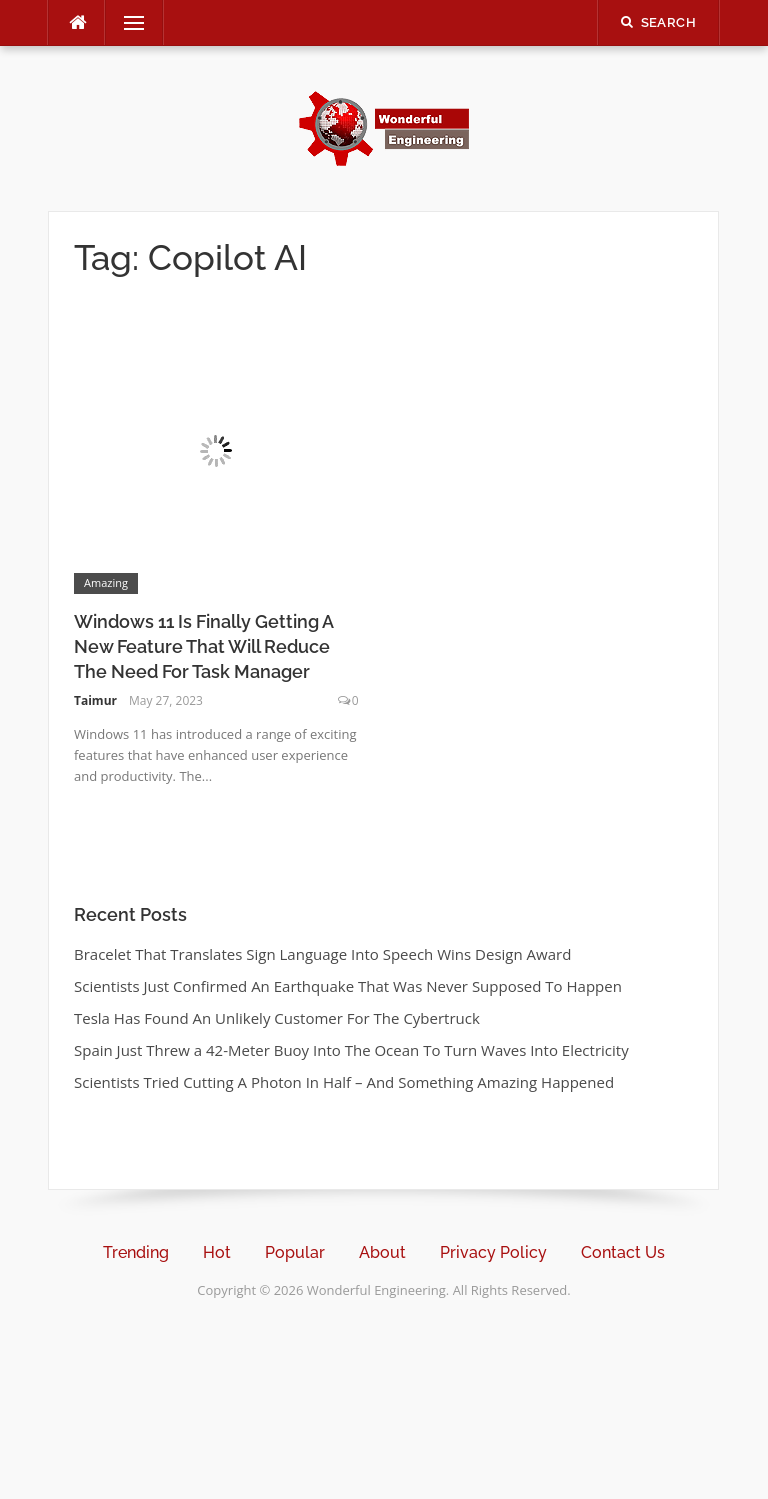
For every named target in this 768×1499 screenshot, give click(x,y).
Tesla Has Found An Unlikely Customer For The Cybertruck (277, 1018)
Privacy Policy (493, 1252)
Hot (217, 1252)
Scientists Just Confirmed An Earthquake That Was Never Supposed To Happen (348, 986)
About (382, 1252)
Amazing (106, 582)
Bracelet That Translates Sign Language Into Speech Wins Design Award (322, 954)
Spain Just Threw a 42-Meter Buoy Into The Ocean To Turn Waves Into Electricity (351, 1050)
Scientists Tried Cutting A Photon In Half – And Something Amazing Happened (344, 1082)
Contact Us (623, 1252)
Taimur (95, 700)
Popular (295, 1252)
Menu (126, 23)
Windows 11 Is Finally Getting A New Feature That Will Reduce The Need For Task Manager (203, 646)
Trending (136, 1252)
